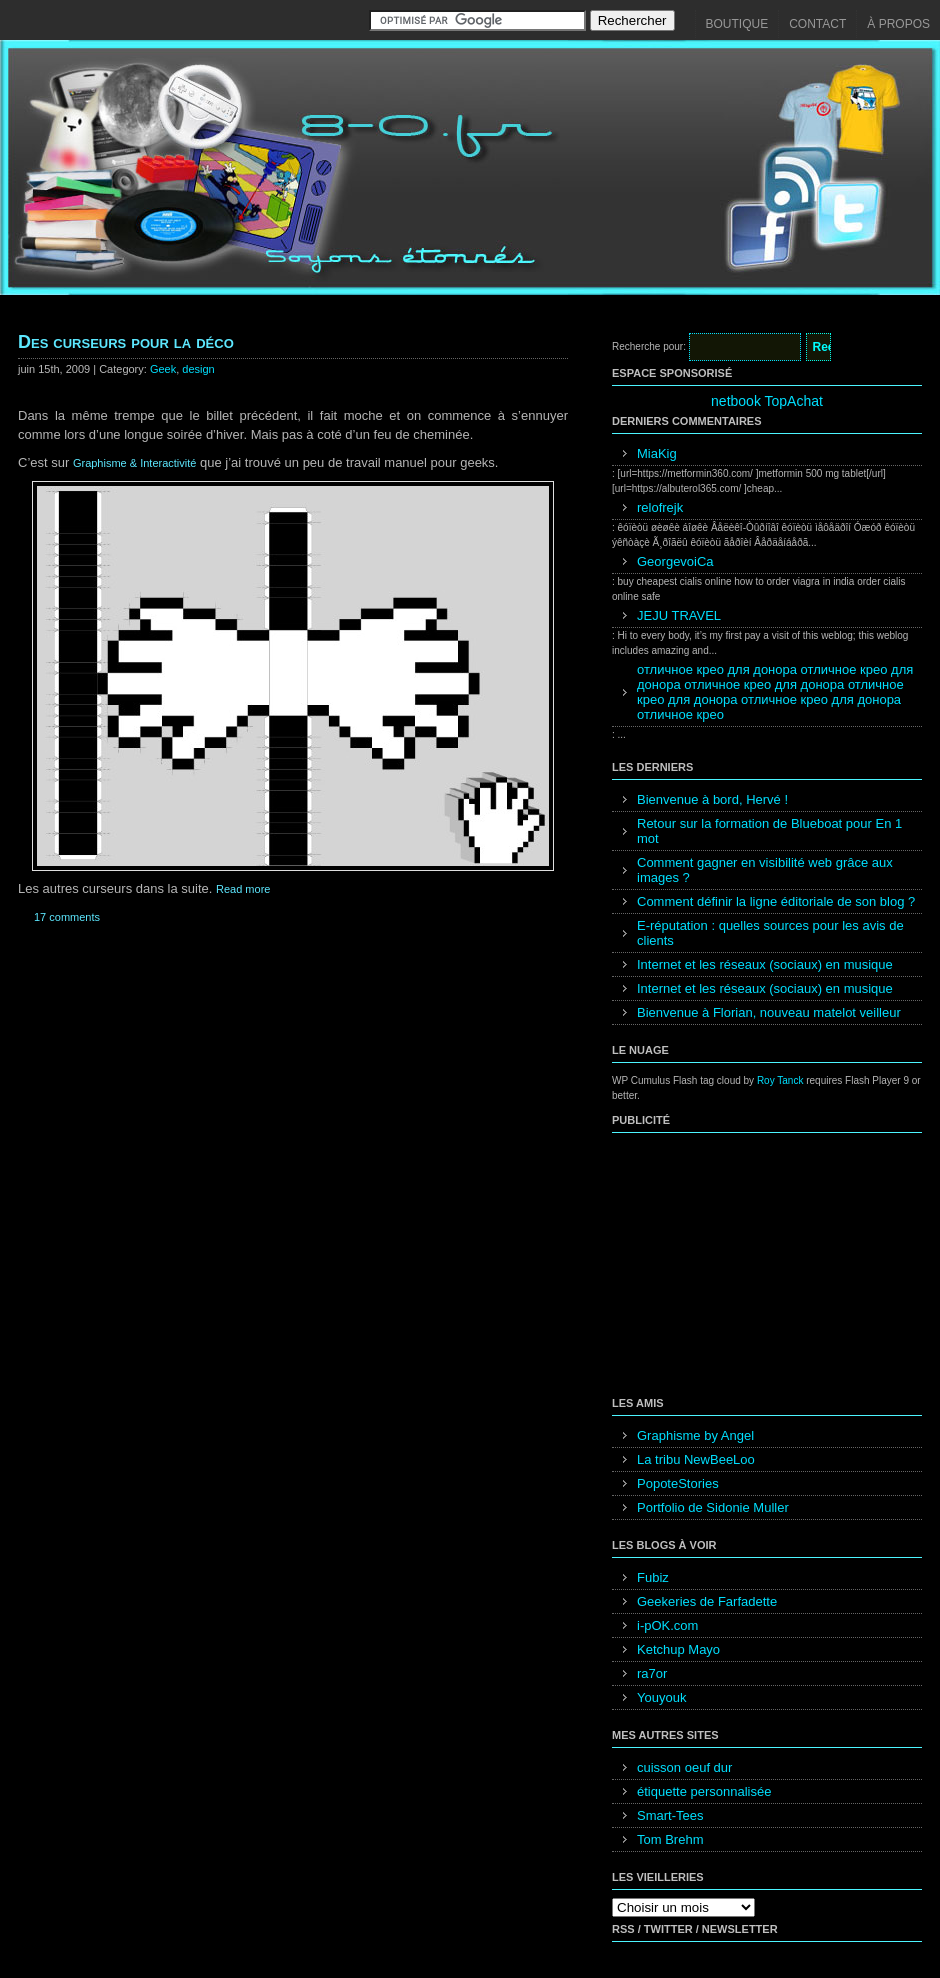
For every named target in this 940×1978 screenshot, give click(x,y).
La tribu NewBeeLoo (696, 1459)
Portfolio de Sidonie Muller (713, 1507)
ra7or (652, 1673)
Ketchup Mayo (678, 1649)
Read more (243, 889)
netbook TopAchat (767, 401)
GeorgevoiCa (675, 561)
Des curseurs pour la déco (126, 342)
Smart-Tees (670, 1815)
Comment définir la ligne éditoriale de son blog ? (776, 901)
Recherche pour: (649, 346)
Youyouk (661, 1697)
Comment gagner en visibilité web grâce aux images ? (765, 870)
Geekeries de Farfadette (707, 1601)
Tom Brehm (670, 1839)
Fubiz (653, 1577)
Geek (163, 369)
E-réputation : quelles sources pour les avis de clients (770, 933)
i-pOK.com (667, 1625)
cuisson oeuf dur (684, 1767)
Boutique (737, 24)
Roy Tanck (780, 1080)
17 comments (67, 917)
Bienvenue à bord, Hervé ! (712, 799)
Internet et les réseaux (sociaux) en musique (765, 964)
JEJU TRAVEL (679, 615)
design (198, 369)
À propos (898, 24)
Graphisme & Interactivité (135, 463)
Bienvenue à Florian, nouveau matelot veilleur (769, 1012)
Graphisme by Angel (695, 1435)
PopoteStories (678, 1483)
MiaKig (657, 453)
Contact (817, 24)
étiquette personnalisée (704, 1791)
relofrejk (660, 507)
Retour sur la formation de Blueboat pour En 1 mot (769, 831)
